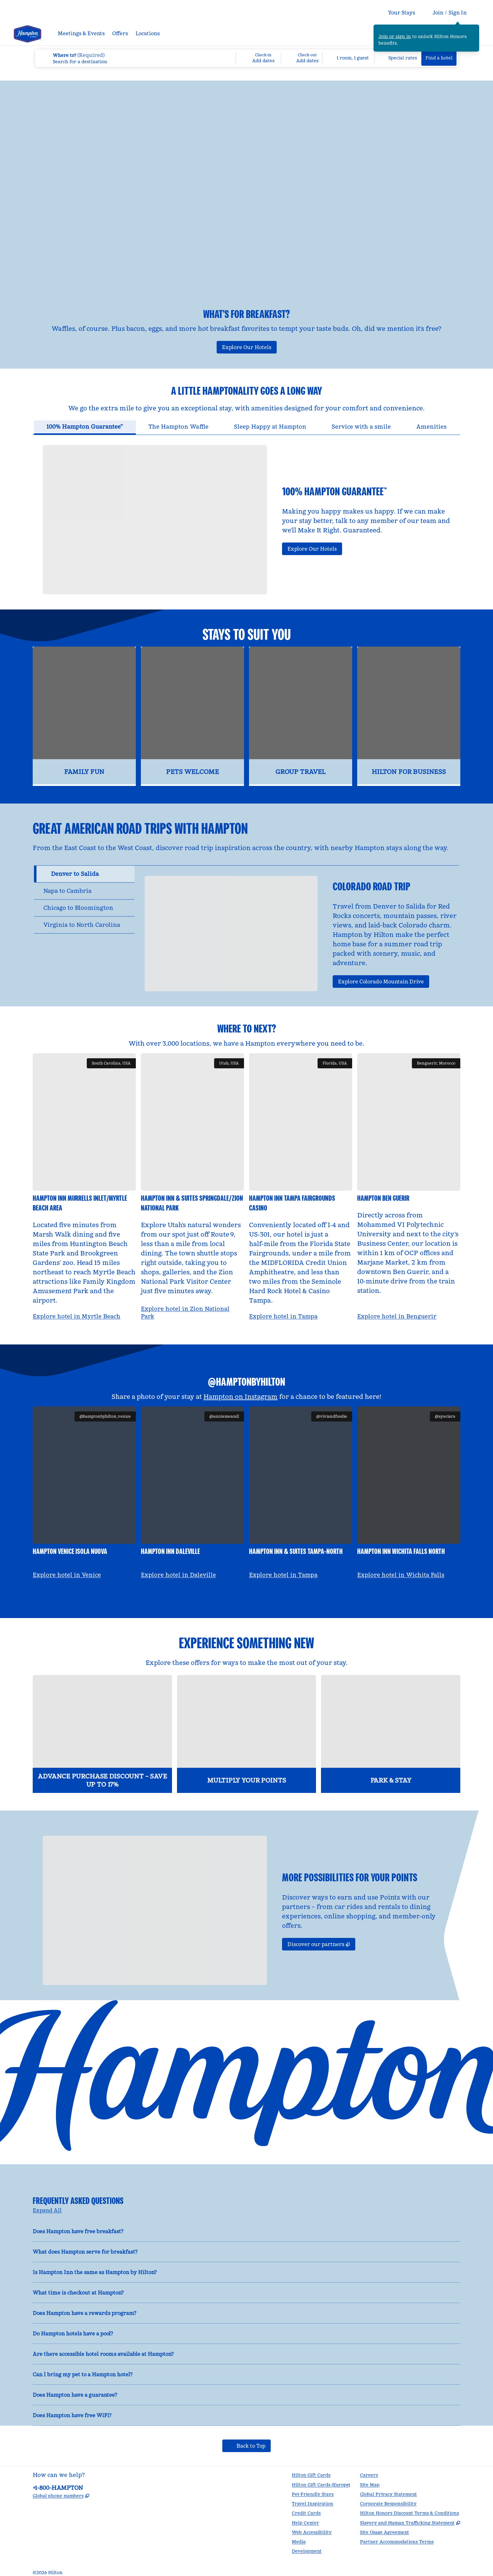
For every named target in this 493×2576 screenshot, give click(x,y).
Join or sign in (395, 36)
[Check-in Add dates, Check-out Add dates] (279, 58)
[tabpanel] (246, 505)
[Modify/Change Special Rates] (398, 58)
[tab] (85, 418)
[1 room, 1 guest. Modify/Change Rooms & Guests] (348, 58)
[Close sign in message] (474, 29)
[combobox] (135, 58)
